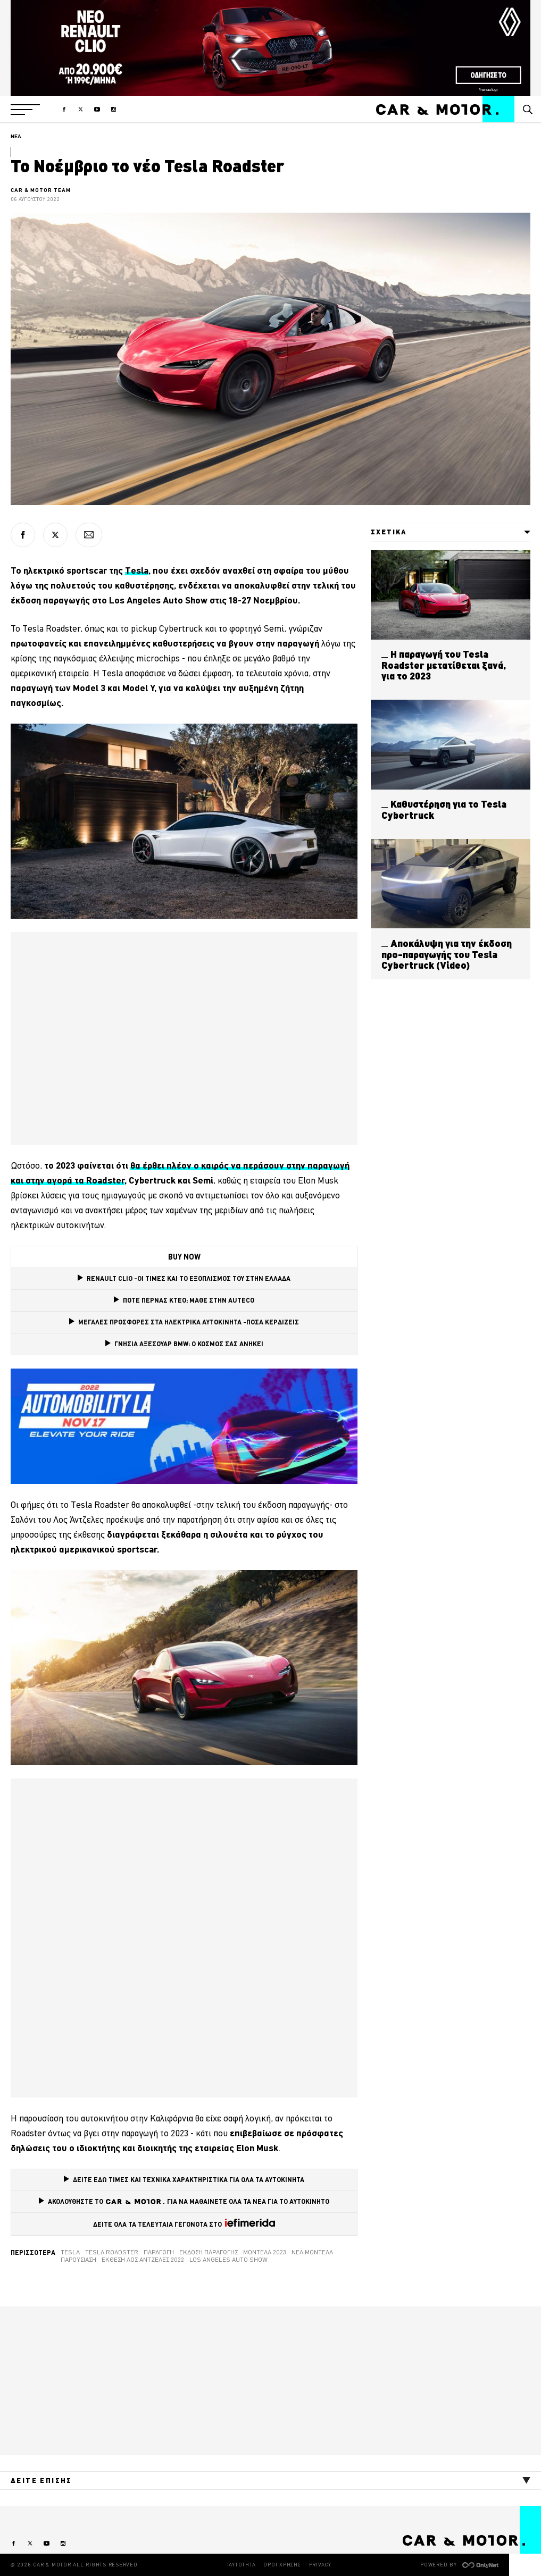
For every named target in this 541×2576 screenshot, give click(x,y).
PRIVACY (320, 2564)
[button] (25, 109)
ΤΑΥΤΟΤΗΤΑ (241, 2564)
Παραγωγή (159, 2252)
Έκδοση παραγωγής (208, 2252)
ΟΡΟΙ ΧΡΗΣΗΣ (282, 2564)
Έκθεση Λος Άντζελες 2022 (143, 2259)
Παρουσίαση (78, 2259)
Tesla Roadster (111, 2252)
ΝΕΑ (16, 136)
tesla (70, 2252)
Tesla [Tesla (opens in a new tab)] (136, 570)
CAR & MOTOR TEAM (41, 190)
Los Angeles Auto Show (228, 2259)
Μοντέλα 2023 (264, 2252)
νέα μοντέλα (312, 2252)
